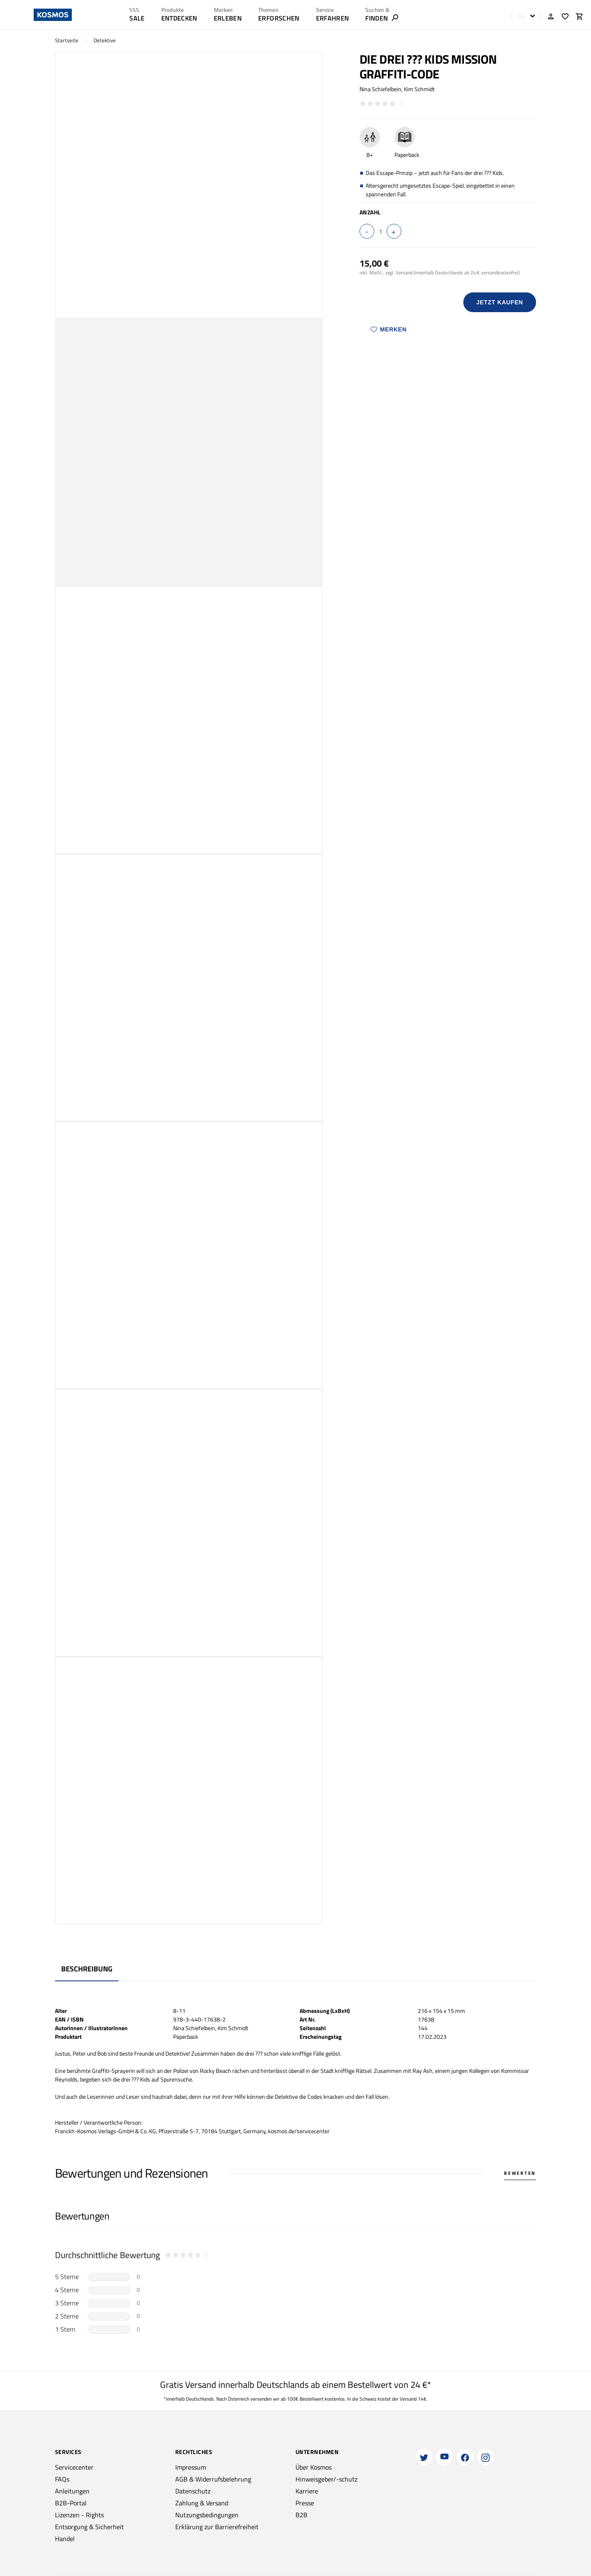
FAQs (62, 2479)
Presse (305, 2503)
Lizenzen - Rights (79, 2515)
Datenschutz (193, 2491)
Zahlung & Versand (201, 2503)
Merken (389, 329)
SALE (136, 18)
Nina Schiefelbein (380, 89)
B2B (301, 2515)
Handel (65, 2539)
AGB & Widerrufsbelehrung (213, 2479)
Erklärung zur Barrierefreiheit (217, 2527)
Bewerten (520, 2173)
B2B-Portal (71, 2503)
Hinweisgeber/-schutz (326, 2479)
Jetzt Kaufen (499, 302)
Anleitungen (72, 2491)
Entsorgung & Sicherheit (89, 2527)
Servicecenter (74, 2467)
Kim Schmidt (419, 89)
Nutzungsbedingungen (206, 2515)
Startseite (66, 40)
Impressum (190, 2467)
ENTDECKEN (179, 18)
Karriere (307, 2491)
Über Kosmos (314, 2467)
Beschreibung (86, 1968)
